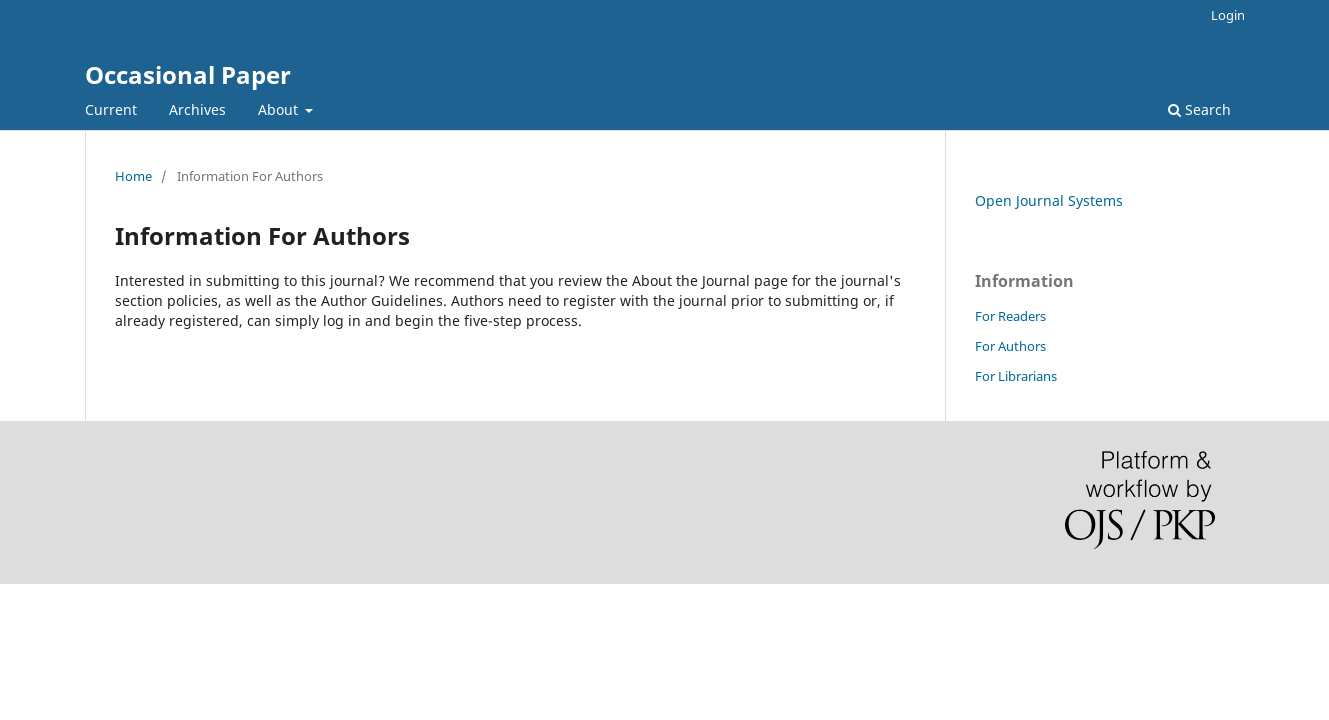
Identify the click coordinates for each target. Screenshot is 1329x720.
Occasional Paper (188, 74)
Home (133, 176)
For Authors (1010, 346)
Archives (197, 109)
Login (1228, 15)
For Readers (1010, 316)
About (280, 109)
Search (1199, 109)
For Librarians (1016, 376)
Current (111, 109)
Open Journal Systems (1049, 200)
